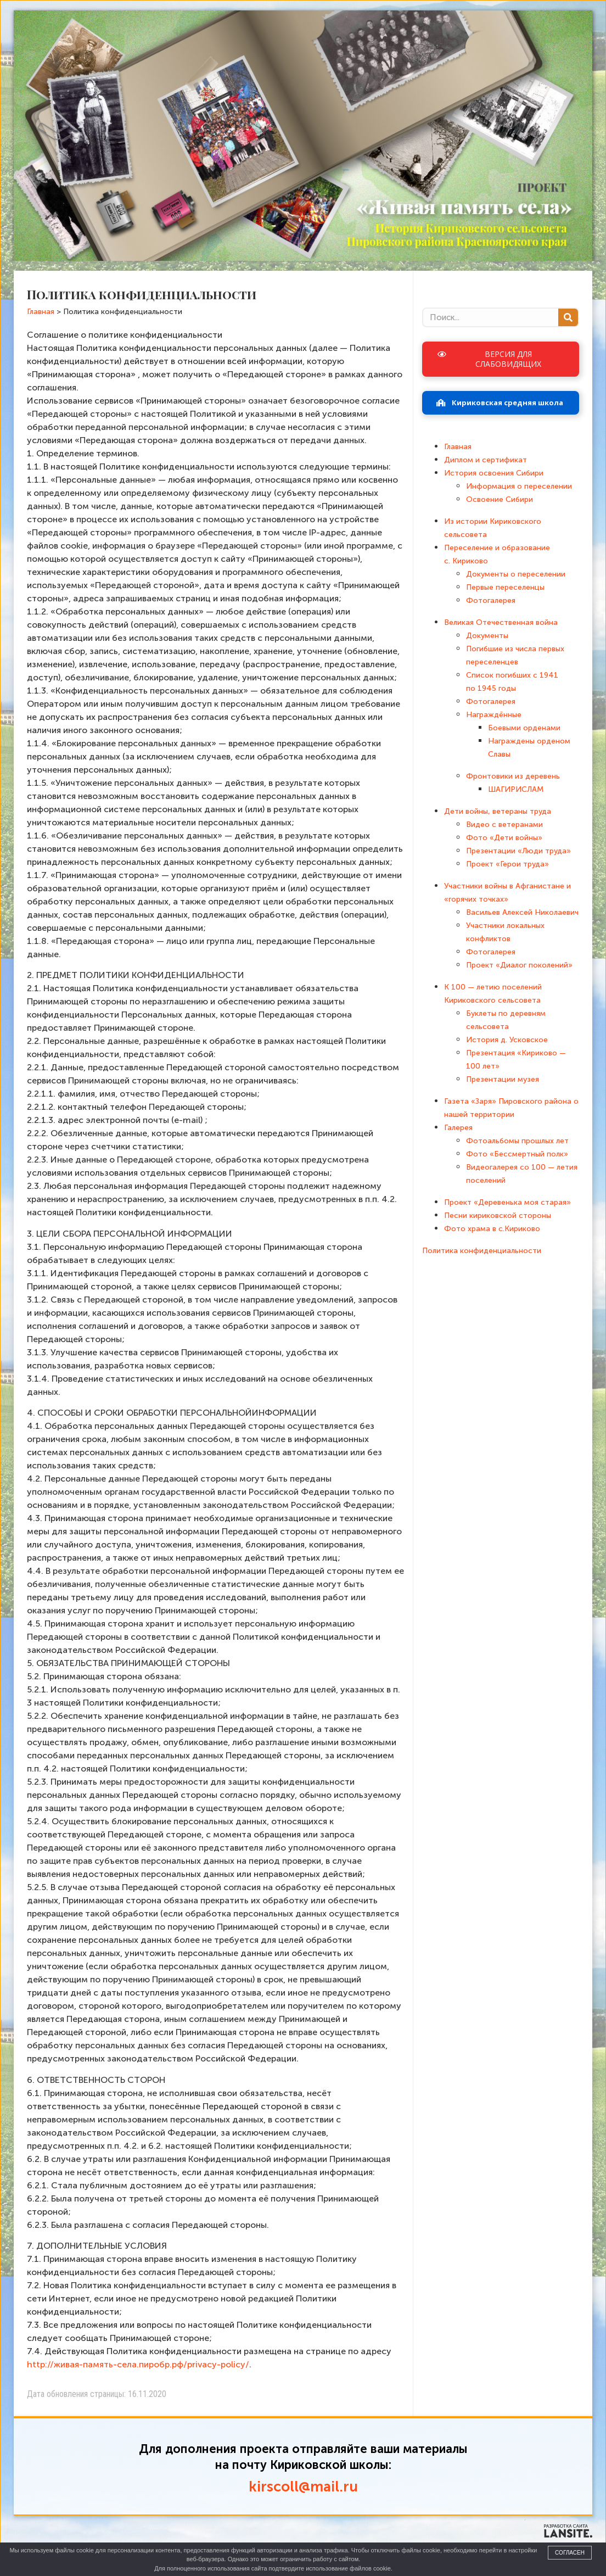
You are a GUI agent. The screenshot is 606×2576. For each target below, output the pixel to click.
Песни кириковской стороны (497, 1215)
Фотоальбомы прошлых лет (517, 1140)
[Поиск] (568, 317)
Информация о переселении (519, 486)
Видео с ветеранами (504, 824)
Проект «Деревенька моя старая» (507, 1202)
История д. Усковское (507, 1039)
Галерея (458, 1127)
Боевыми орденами (524, 728)
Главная (458, 446)
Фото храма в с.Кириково (492, 1228)
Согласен (570, 2553)
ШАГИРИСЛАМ (515, 789)
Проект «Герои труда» (507, 864)
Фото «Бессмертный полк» (517, 1154)
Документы (487, 635)
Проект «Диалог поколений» (519, 965)
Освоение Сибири (499, 499)
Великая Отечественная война (501, 622)
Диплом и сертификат (485, 460)
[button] (500, 359)
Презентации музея (502, 1079)
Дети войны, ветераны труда (497, 811)
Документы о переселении (515, 574)
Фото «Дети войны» (504, 837)
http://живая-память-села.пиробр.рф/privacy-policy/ (138, 2364)
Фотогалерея (490, 600)
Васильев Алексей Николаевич (522, 912)
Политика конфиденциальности (481, 1250)
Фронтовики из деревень (513, 776)
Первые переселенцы (505, 587)
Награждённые (493, 714)
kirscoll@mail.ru (303, 2486)
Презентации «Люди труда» (518, 851)
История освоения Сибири (493, 473)
